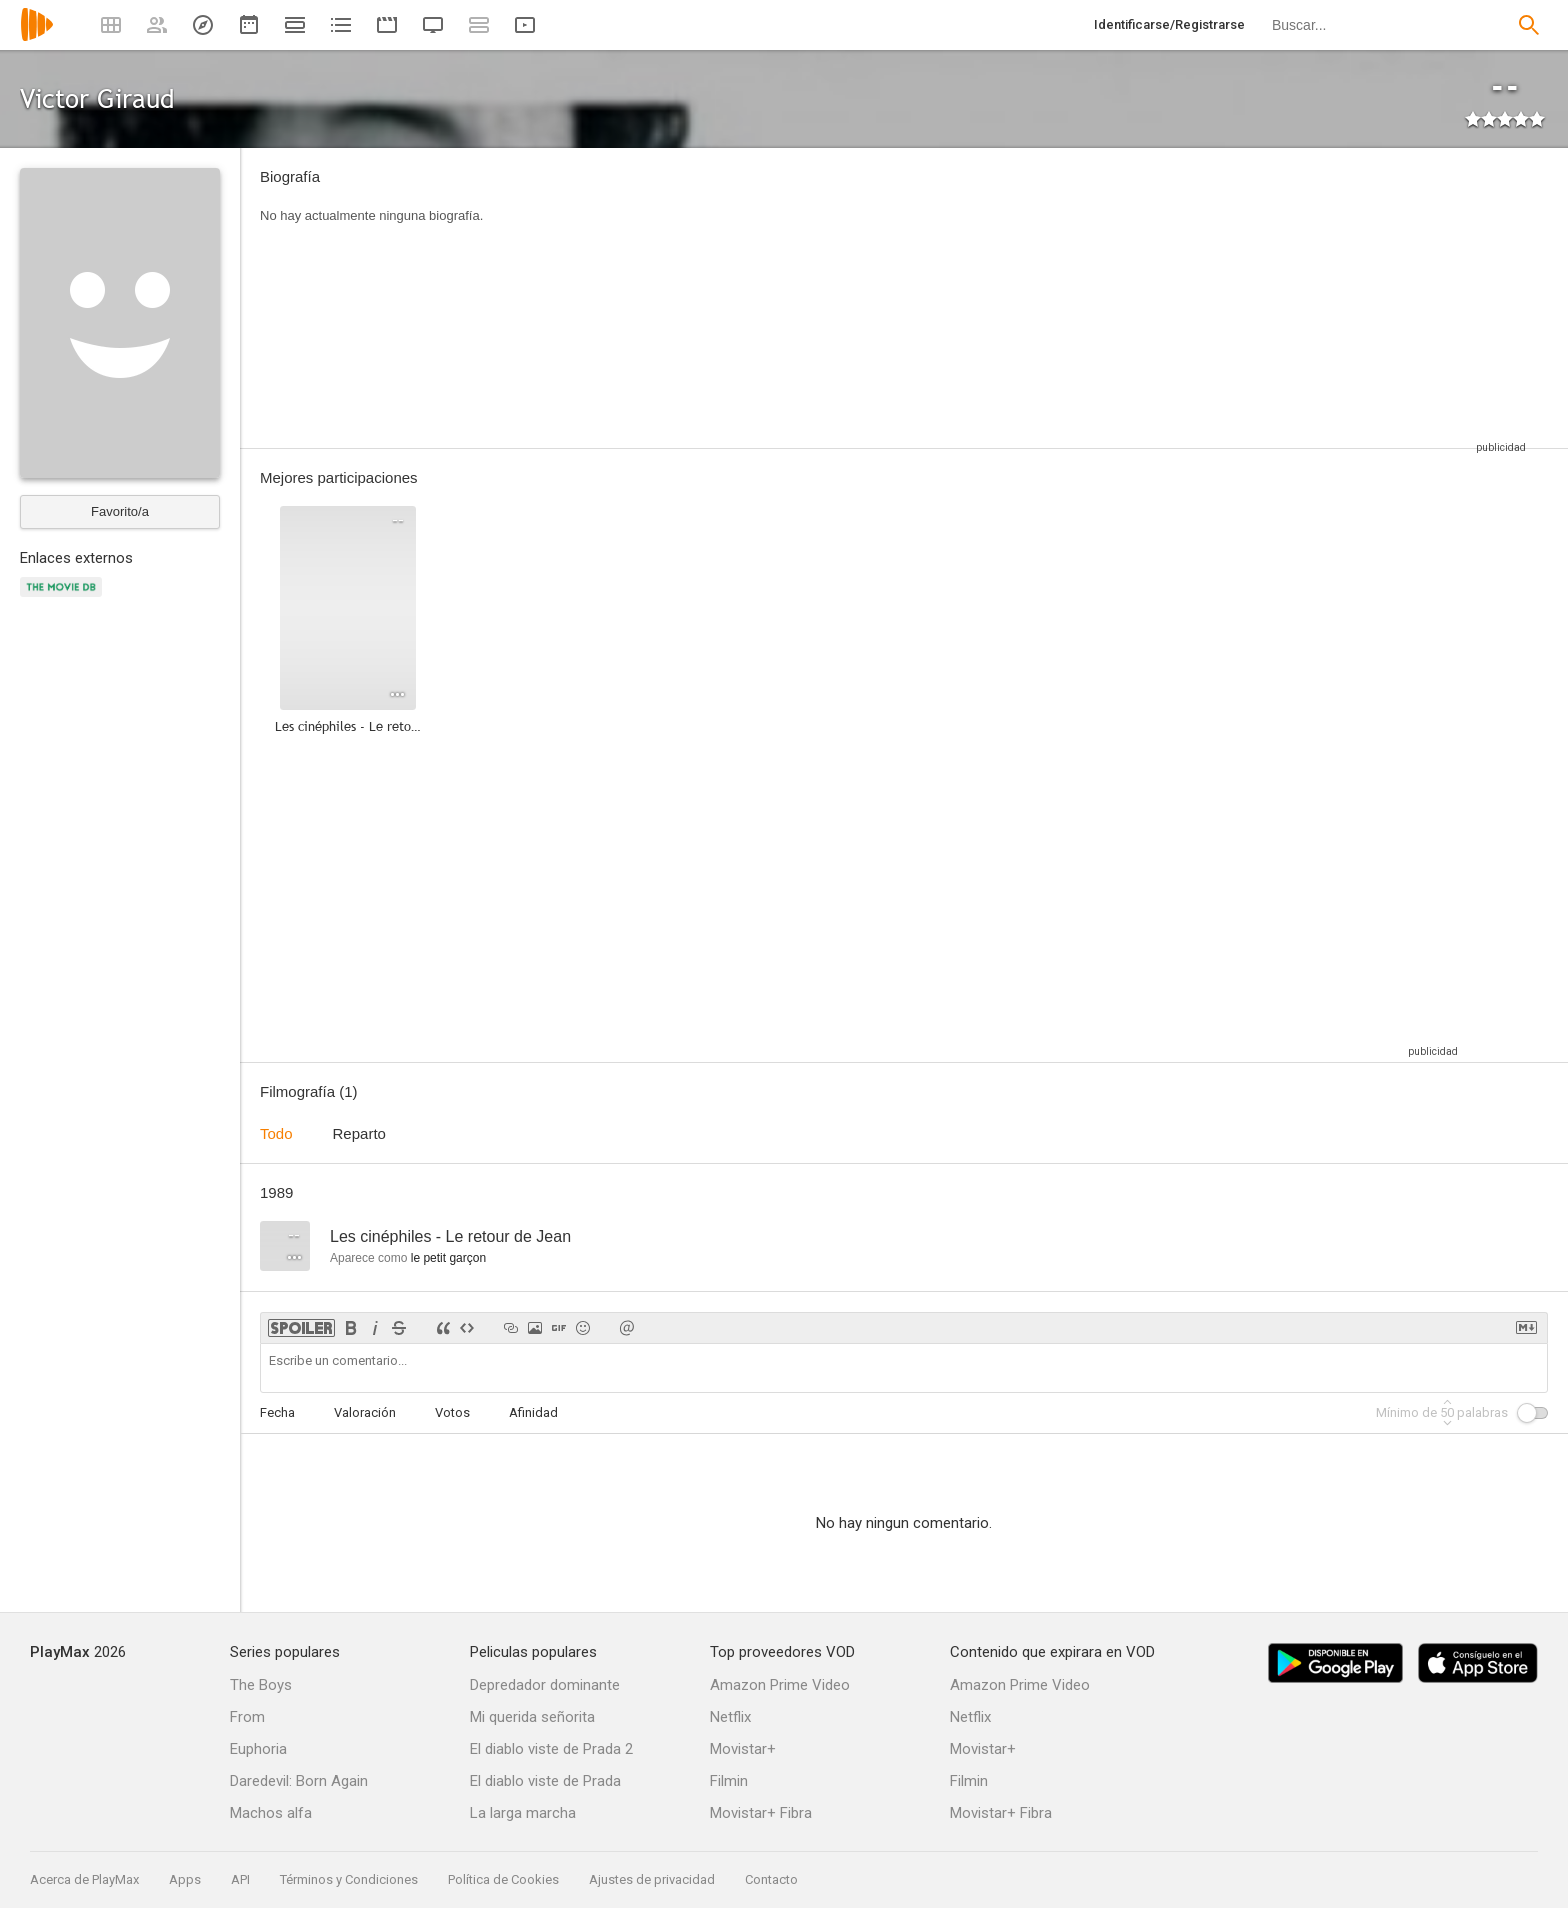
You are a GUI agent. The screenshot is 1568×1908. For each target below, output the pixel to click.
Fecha (277, 1412)
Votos (452, 1412)
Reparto (359, 1133)
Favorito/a (120, 511)
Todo (276, 1133)
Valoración (365, 1412)
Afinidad (533, 1412)
